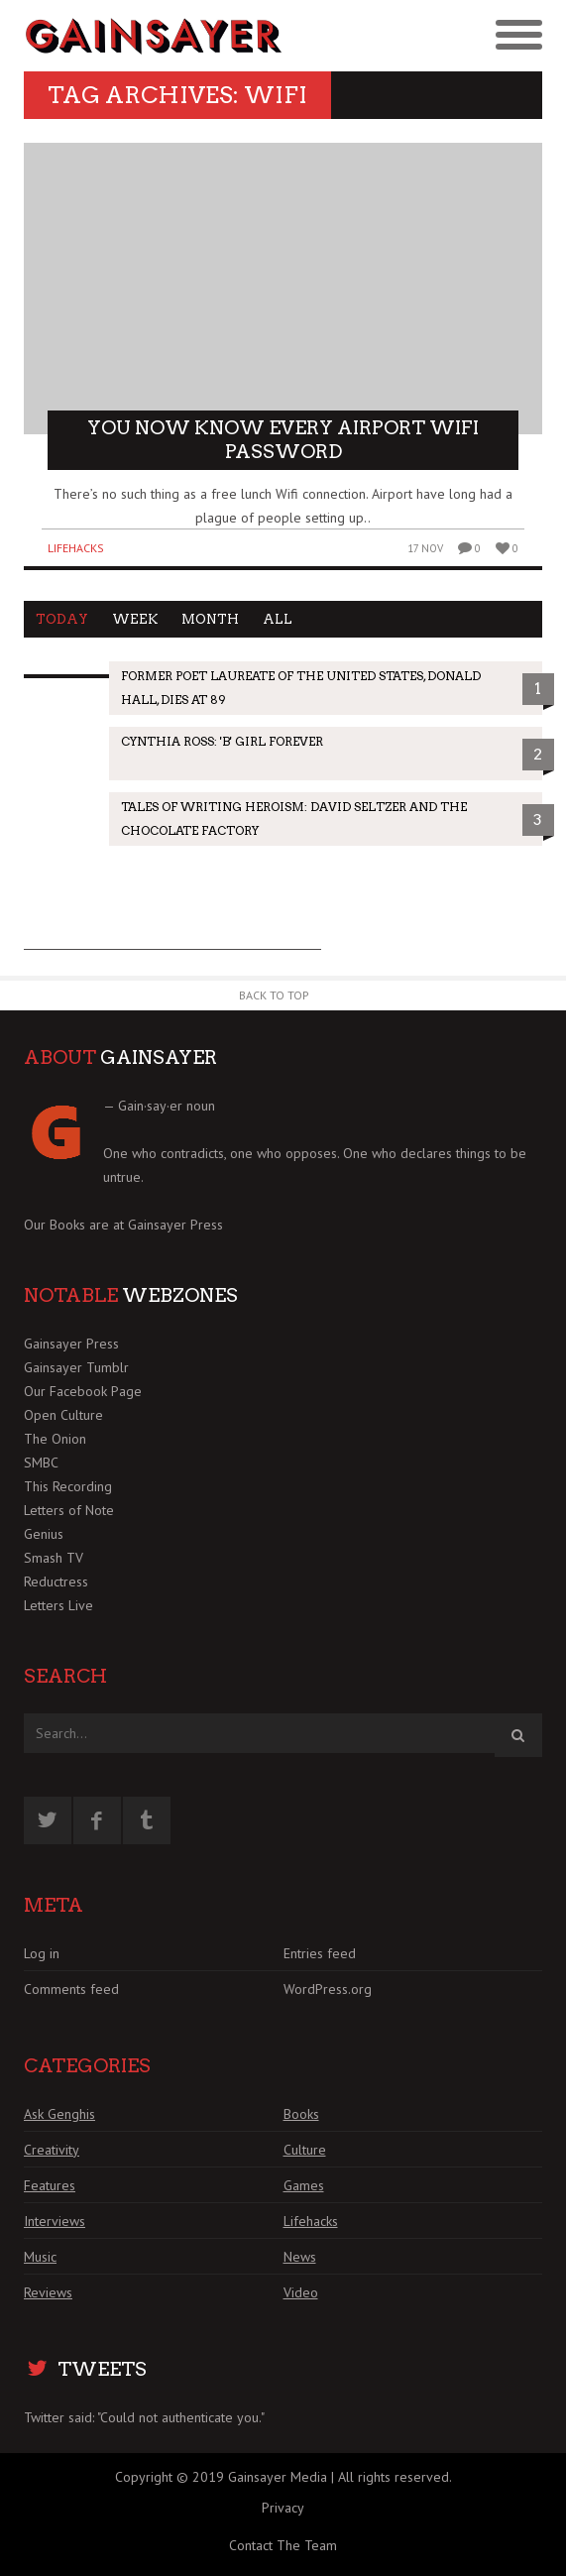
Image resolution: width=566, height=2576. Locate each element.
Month (210, 619)
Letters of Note (69, 1510)
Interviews (54, 2221)
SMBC (41, 1462)
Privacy (283, 2508)
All (277, 619)
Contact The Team (283, 2545)
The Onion (55, 1439)
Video (300, 2292)
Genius (43, 1534)
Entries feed (319, 1953)
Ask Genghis (59, 2114)
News (299, 2257)
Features (49, 2185)
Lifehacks (76, 547)
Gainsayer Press (175, 1224)
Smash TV (53, 1558)
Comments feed (71, 1989)
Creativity (51, 2150)
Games (303, 2185)
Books (301, 2114)
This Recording (68, 1486)
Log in (41, 1953)
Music (40, 2257)
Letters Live (58, 1605)
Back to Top (274, 995)
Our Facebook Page (83, 1391)
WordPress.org (327, 1989)
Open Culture (63, 1415)
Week (135, 619)
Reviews (48, 2292)
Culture (304, 2150)
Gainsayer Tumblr (76, 1367)
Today (62, 619)
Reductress (56, 1581)
